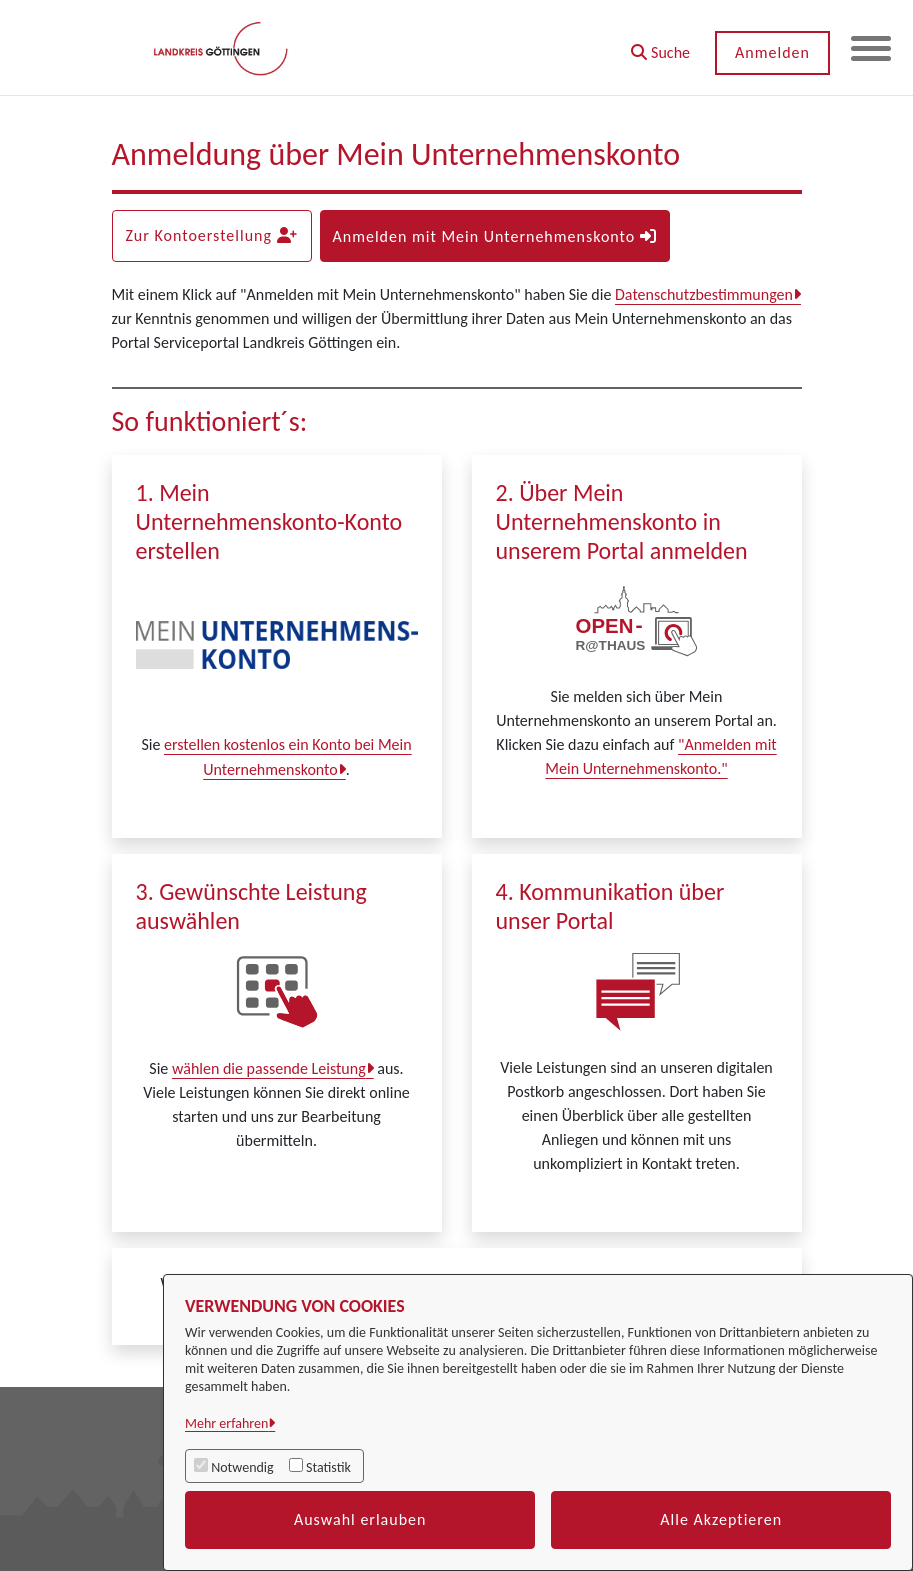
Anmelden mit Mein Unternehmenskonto (495, 236)
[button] (660, 45)
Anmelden (772, 52)
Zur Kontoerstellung (211, 235)
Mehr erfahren (226, 1423)
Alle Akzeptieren (721, 1519)
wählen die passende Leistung (269, 1068)
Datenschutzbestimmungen (704, 294)
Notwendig (242, 1467)
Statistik (328, 1467)
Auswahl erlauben (360, 1519)
